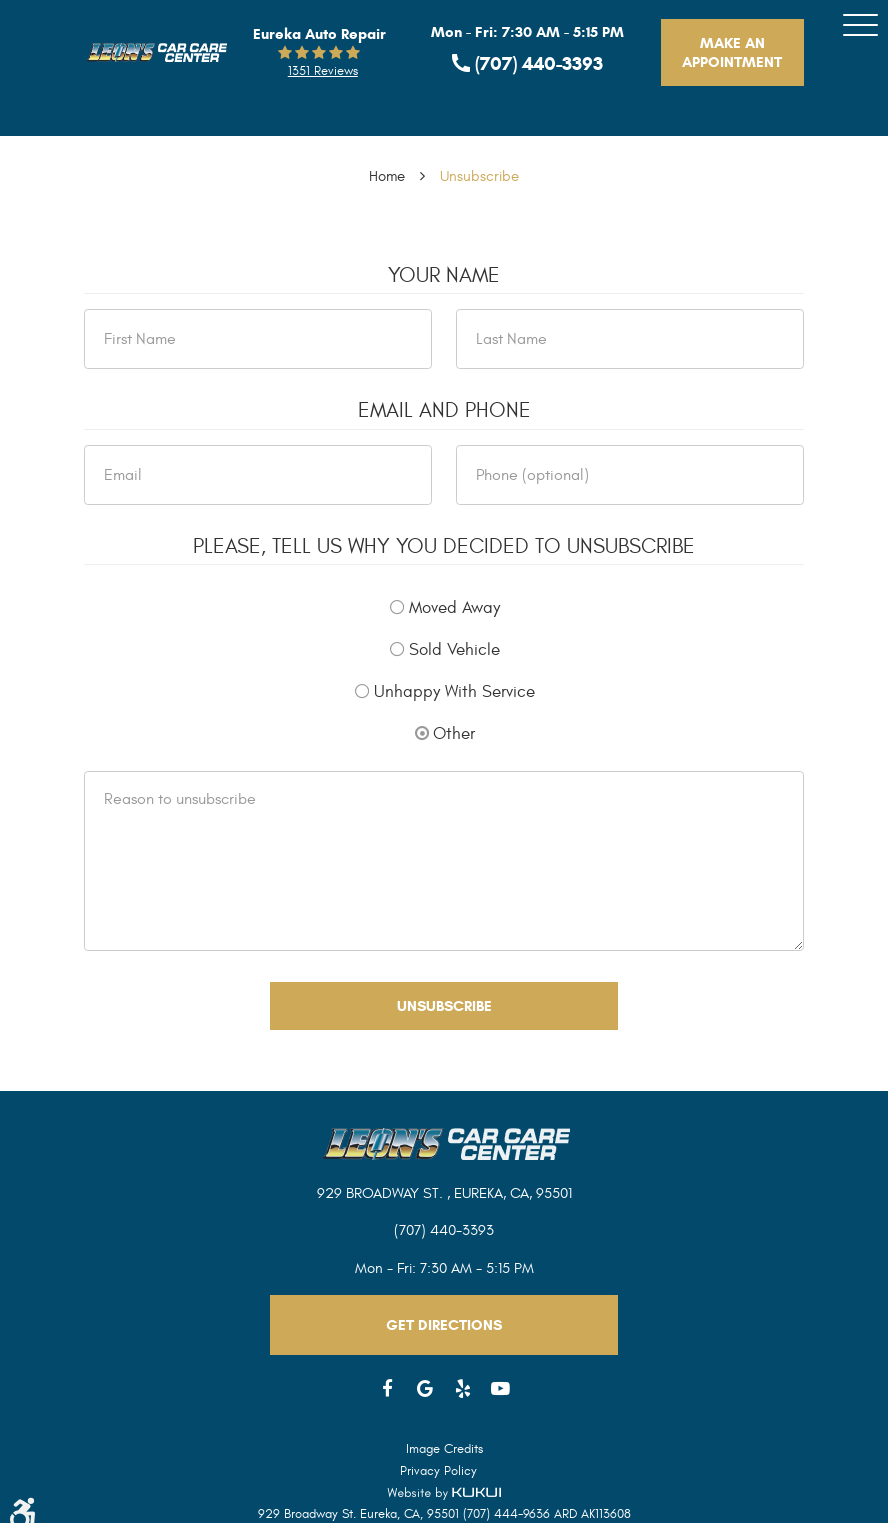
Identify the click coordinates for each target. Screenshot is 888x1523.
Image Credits (444, 1449)
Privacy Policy (438, 1471)
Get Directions (444, 1325)
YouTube (501, 1389)
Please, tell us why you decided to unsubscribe (444, 547)
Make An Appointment (732, 52)
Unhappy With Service (454, 692)
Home (387, 176)
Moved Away (454, 608)
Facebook (388, 1389)
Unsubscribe (479, 176)
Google (426, 1389)
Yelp (463, 1389)
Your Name (444, 276)
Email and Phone (444, 411)
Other (454, 734)
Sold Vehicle (454, 650)
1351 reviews (323, 71)
